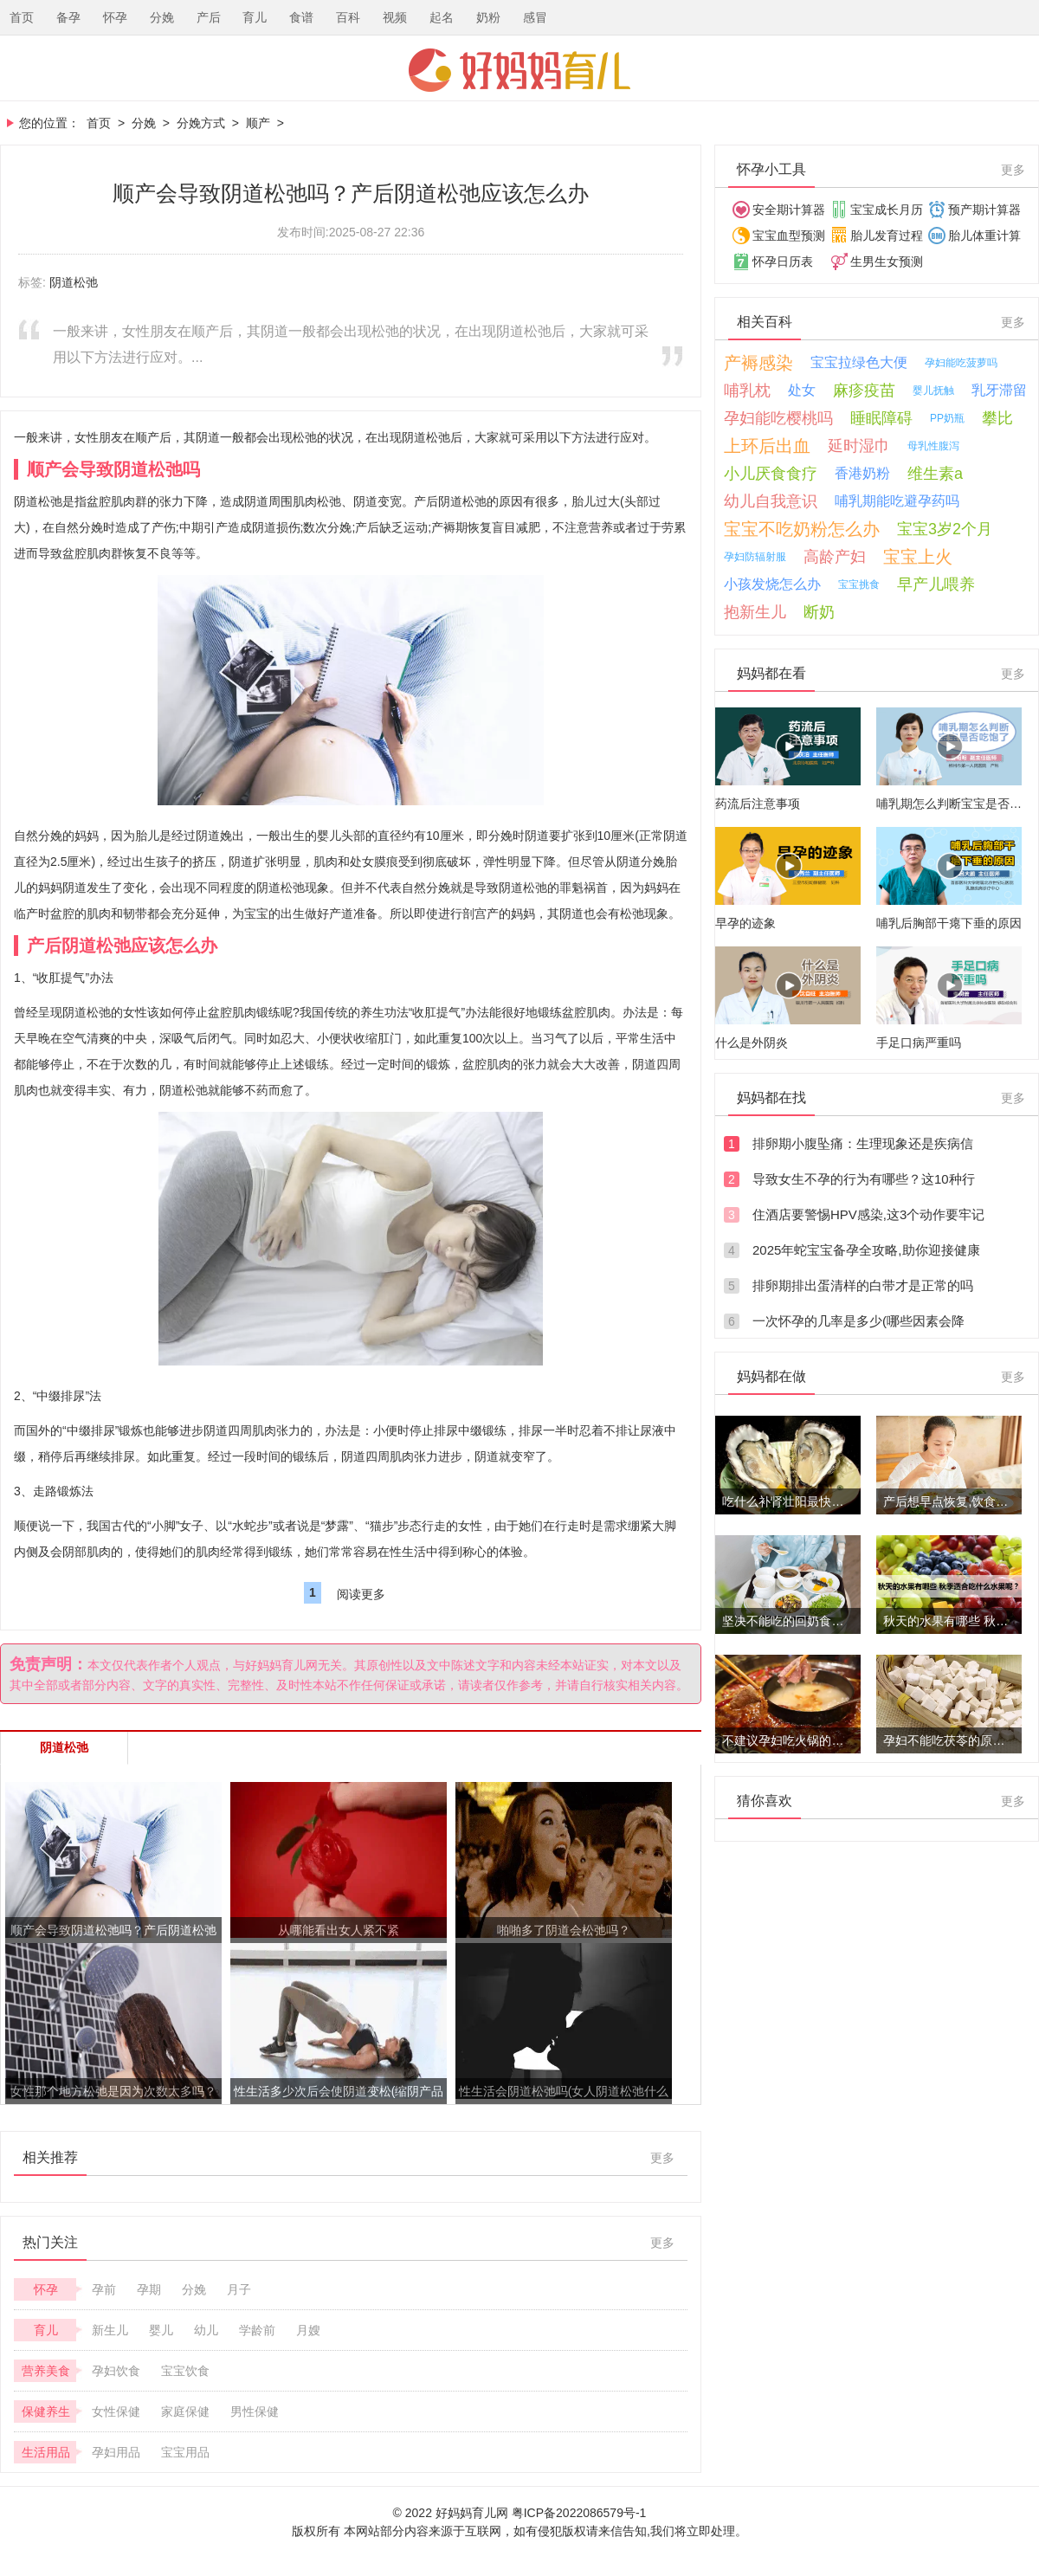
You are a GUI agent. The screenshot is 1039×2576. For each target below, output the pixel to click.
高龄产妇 (834, 556)
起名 (441, 17)
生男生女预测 (886, 261)
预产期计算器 (984, 209)
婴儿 (161, 2330)
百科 (348, 17)
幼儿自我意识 (770, 501)
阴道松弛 (73, 282)
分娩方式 (201, 123)
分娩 (162, 17)
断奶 (819, 612)
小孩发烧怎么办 (772, 584)
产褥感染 (758, 362)
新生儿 (110, 2330)
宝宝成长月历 (886, 209)
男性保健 (254, 2411)
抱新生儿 (755, 612)
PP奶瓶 (947, 418)
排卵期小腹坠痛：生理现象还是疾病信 (862, 1143)
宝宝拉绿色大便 (858, 362)
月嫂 (308, 2330)
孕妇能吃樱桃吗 (778, 418)
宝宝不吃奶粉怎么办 (802, 529)
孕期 (149, 2289)
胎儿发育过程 (886, 235)
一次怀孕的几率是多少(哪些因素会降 (858, 1321)
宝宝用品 (185, 2452)
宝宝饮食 (185, 2371)
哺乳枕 (747, 390)
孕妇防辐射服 (755, 557)
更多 (662, 2158)
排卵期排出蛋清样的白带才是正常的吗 (862, 1285)
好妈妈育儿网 (519, 70)
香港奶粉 (862, 473)
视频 (395, 17)
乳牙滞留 (999, 390)
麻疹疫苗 (864, 390)
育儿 (254, 17)
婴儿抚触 (933, 390)
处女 (802, 390)
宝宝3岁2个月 (944, 529)
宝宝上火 (917, 556)
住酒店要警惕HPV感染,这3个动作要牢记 (868, 1214)
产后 (209, 17)
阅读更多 (361, 1594)
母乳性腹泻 (933, 446)
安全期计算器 (788, 209)
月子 (239, 2289)
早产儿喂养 (936, 584)
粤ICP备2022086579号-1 (579, 2513)
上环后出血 (767, 445)
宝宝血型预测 (788, 235)
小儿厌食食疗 (770, 473)
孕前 (104, 2289)
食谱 (301, 17)
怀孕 (115, 17)
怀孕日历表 (782, 261)
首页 (22, 17)
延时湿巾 (859, 446)
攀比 (997, 418)
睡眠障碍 (881, 418)
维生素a (935, 473)
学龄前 (257, 2330)
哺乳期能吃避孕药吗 (897, 501)
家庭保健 (185, 2411)
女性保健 (116, 2411)
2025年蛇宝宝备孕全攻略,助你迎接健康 (866, 1250)
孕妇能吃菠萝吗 (961, 363)
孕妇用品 (116, 2452)
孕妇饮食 (116, 2371)
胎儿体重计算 (984, 235)
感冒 (535, 17)
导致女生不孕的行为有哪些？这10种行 (863, 1179)
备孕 (68, 17)
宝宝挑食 (859, 584)
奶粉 (488, 17)
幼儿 (206, 2330)
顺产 (258, 123)
